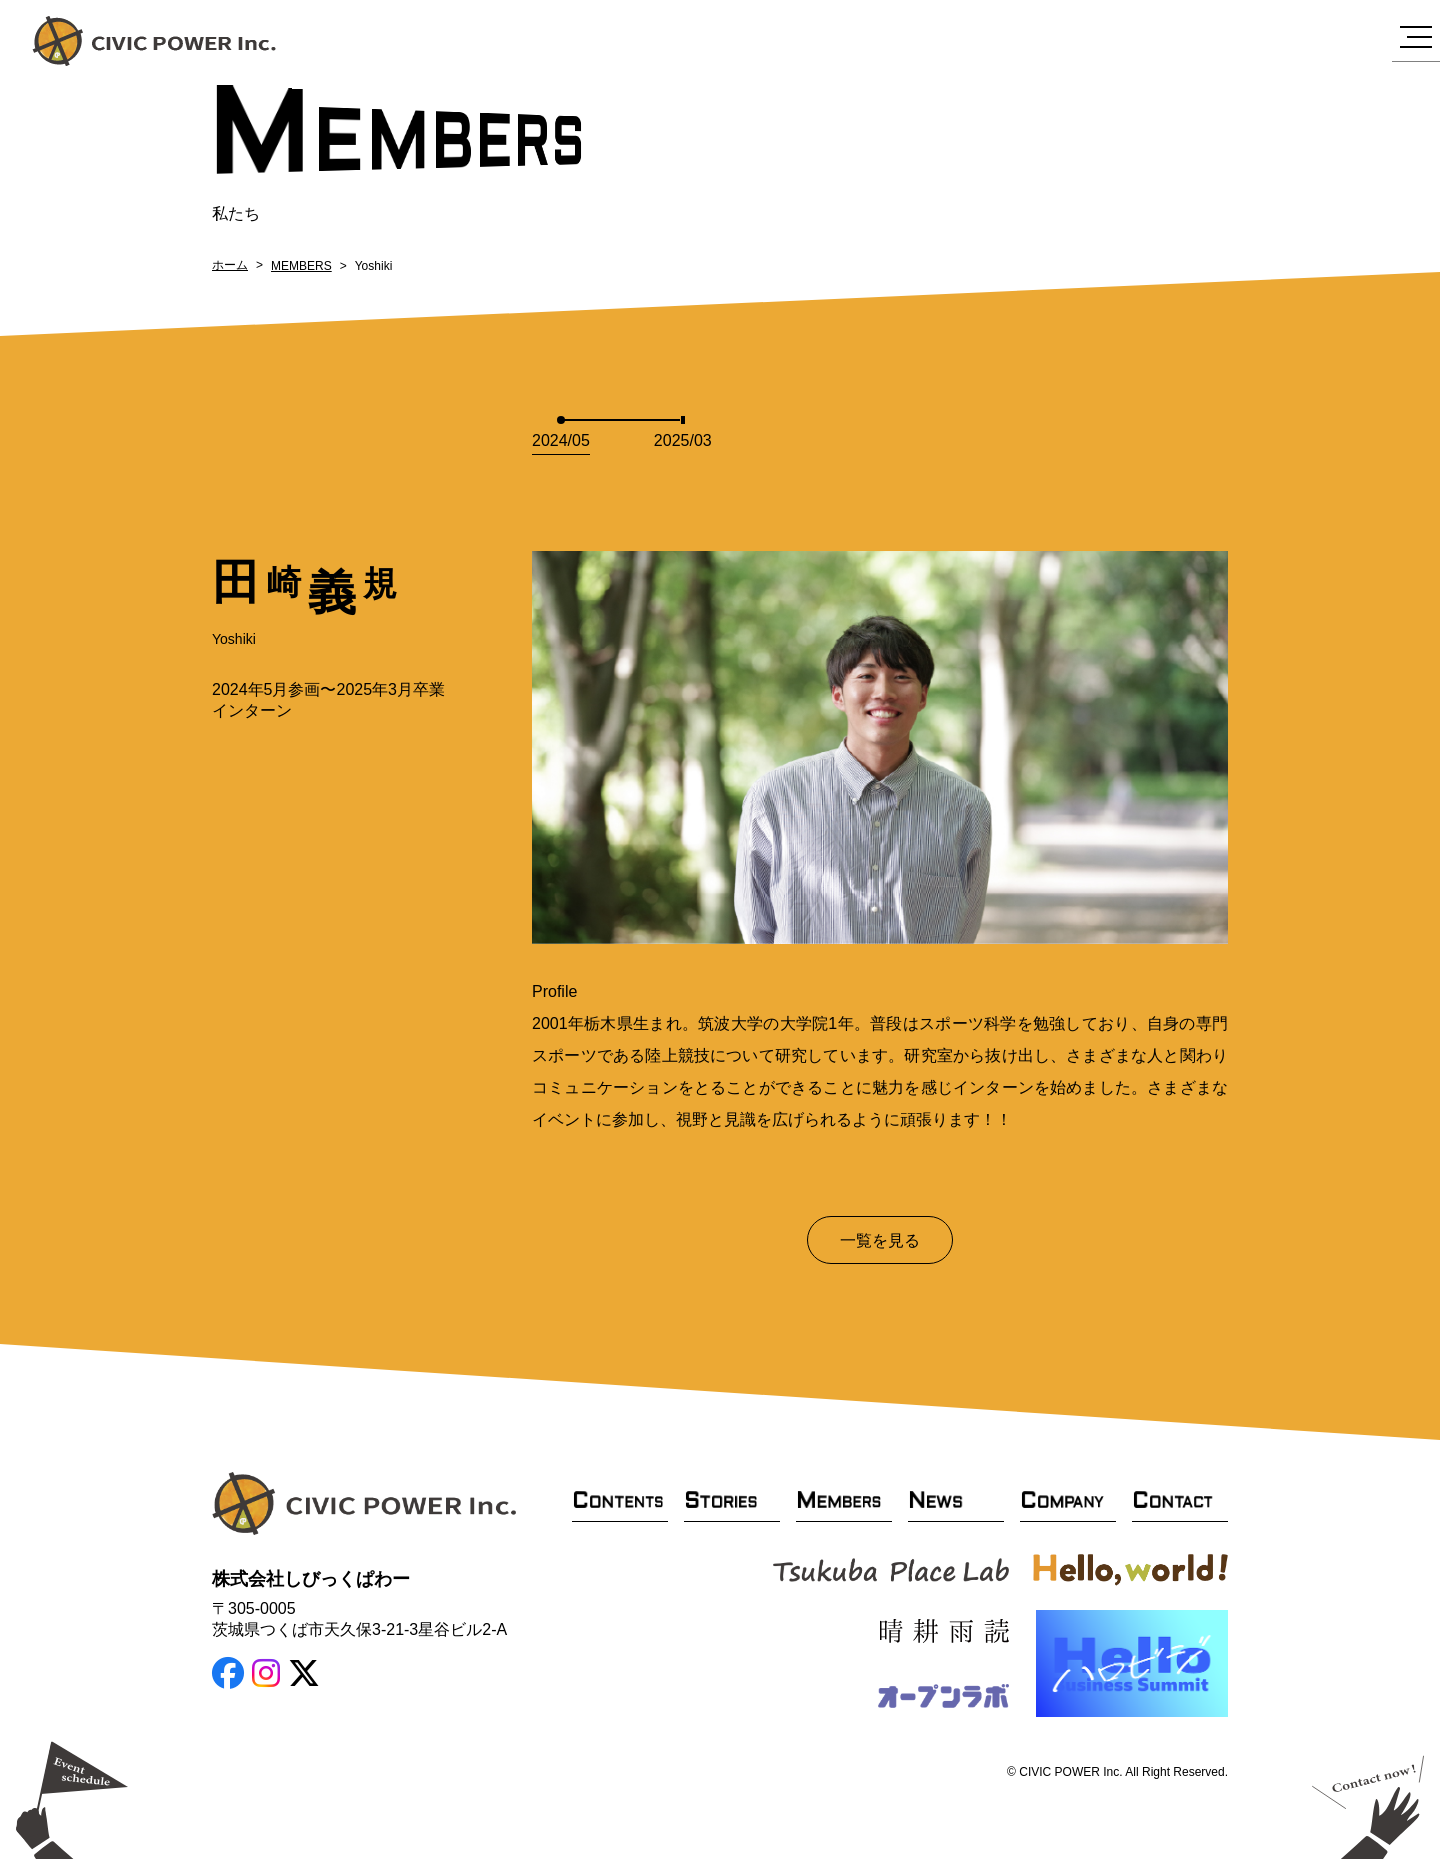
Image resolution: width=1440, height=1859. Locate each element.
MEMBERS (301, 266)
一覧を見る (880, 1240)
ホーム (230, 265)
